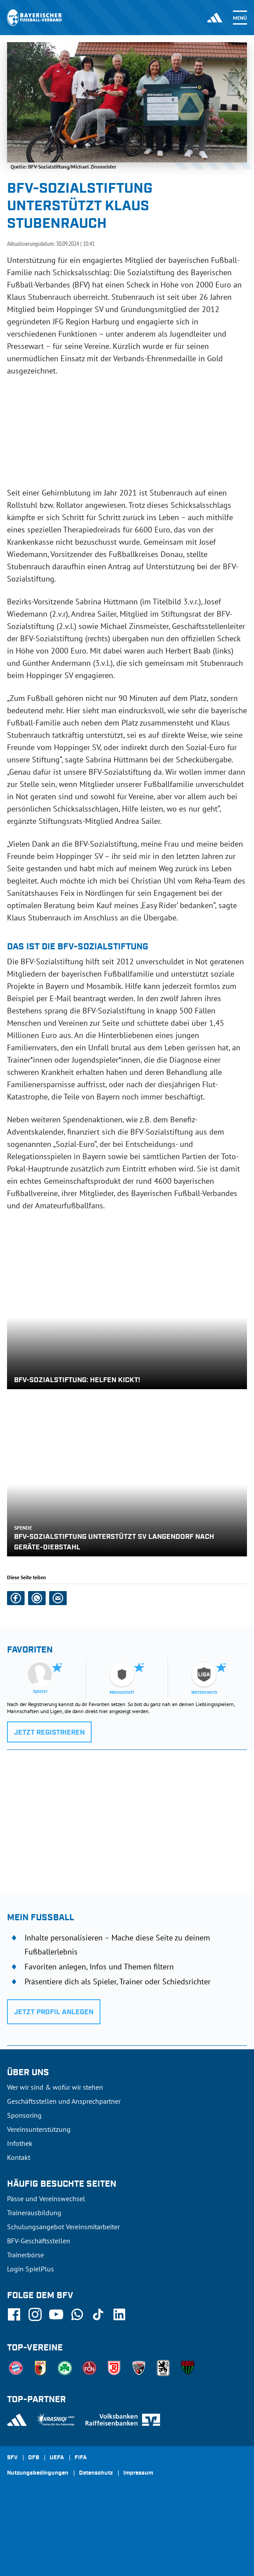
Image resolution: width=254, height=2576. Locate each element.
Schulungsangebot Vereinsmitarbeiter (63, 2226)
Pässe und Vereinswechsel (46, 2198)
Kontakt (18, 2157)
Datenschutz (96, 2473)
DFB (33, 2457)
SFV (12, 2457)
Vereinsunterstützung (39, 2129)
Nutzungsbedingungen (37, 2473)
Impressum (138, 2473)
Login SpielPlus (30, 2268)
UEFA (57, 2457)
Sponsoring (24, 2115)
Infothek (19, 2143)
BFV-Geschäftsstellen (38, 2240)
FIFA (81, 2457)
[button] (16, 1598)
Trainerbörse (25, 2254)
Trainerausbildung (34, 2212)
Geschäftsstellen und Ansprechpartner (64, 2101)
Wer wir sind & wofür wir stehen (55, 2087)
